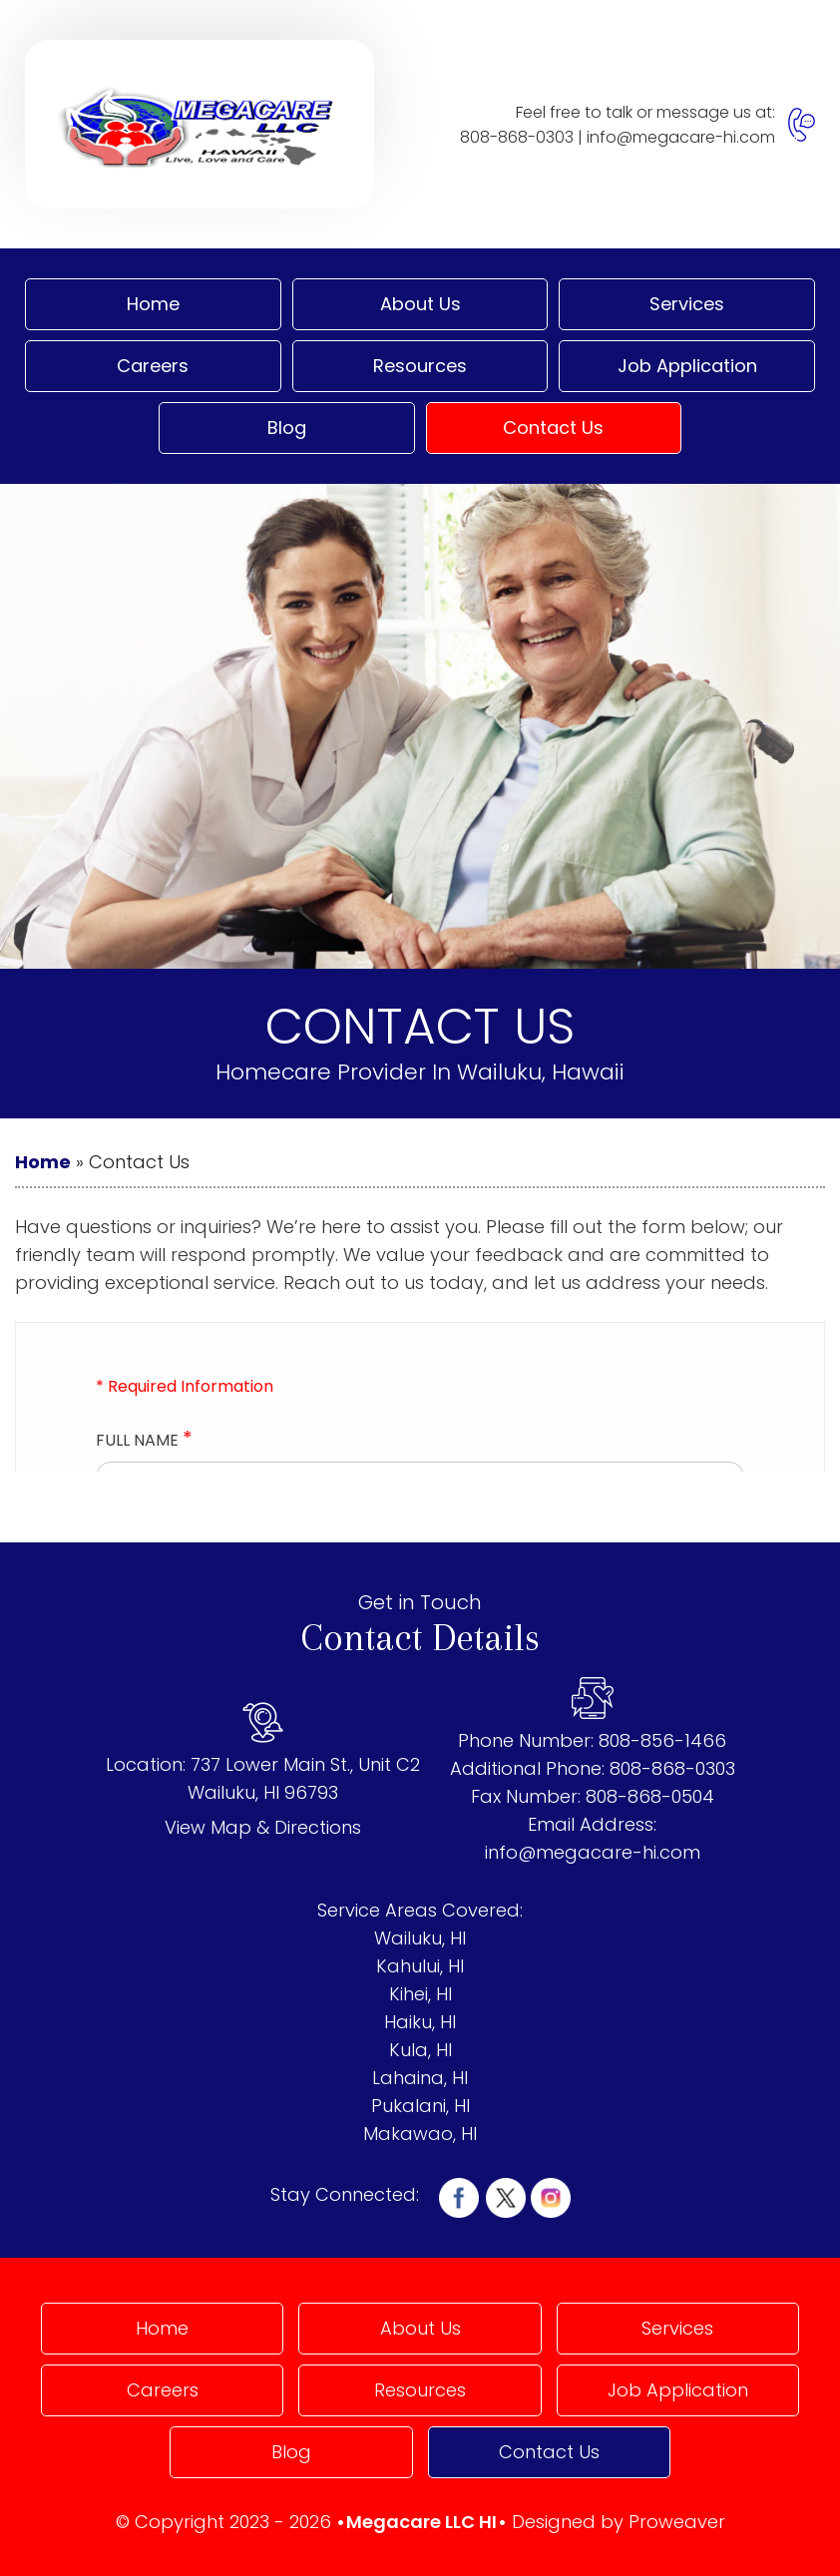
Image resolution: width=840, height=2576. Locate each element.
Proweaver (677, 2521)
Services (686, 303)
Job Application (687, 365)
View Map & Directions (263, 1827)
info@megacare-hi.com (681, 137)
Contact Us (553, 427)
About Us (420, 303)
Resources (420, 365)
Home (153, 303)
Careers (153, 365)
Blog (286, 427)
